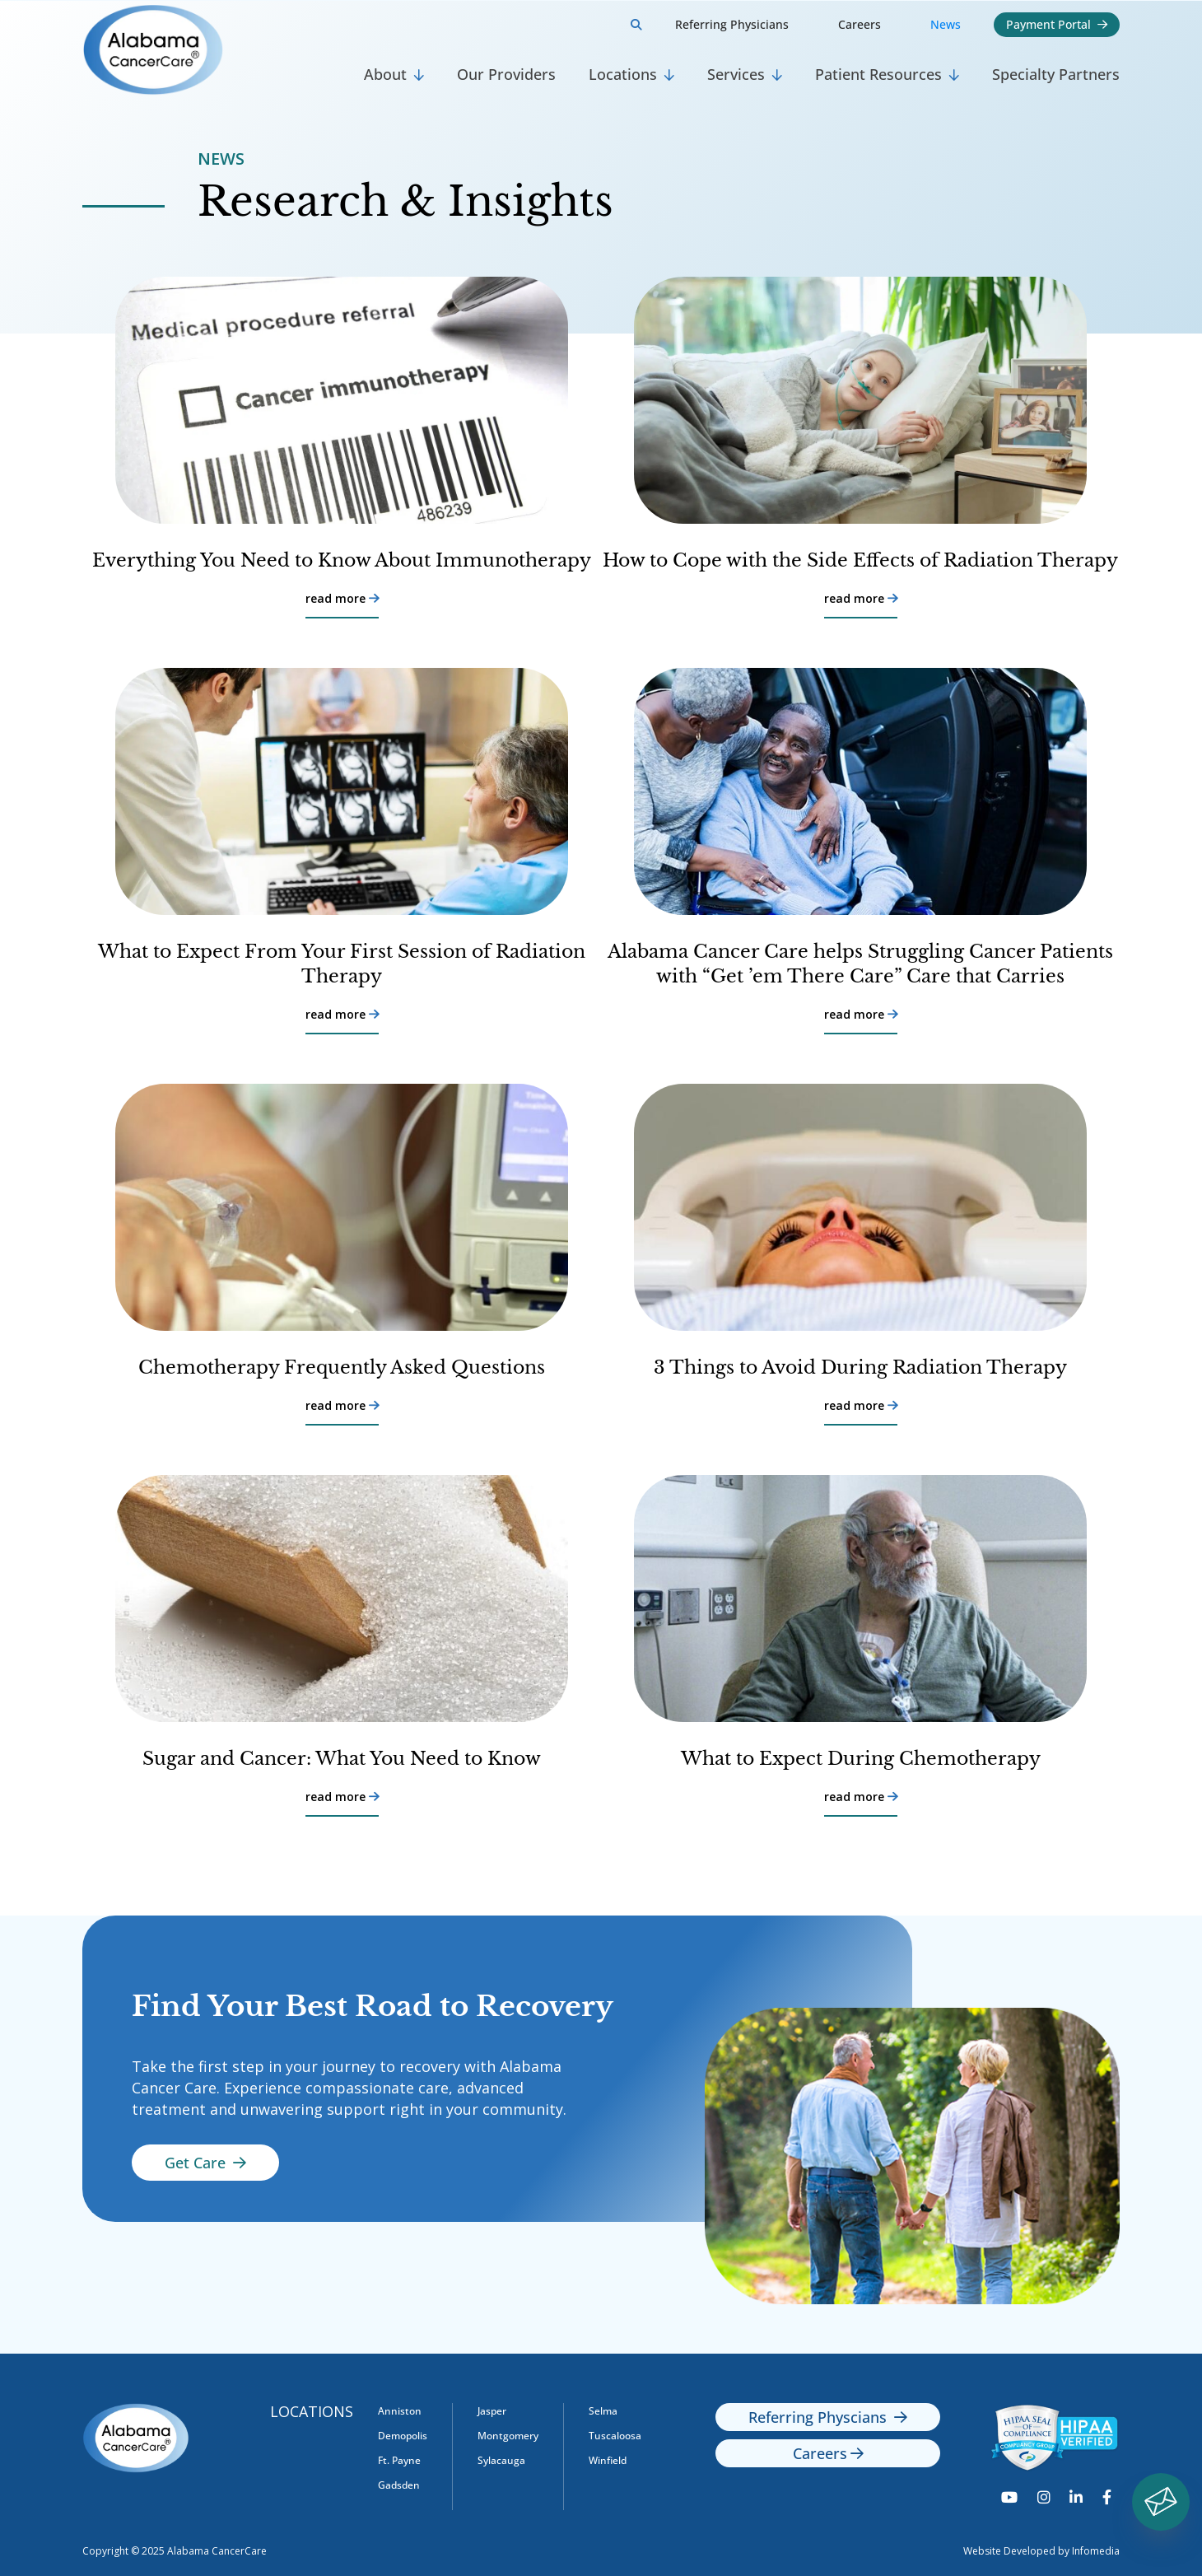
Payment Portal (1056, 24)
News (945, 24)
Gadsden (399, 2485)
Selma (603, 2411)
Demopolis (402, 2436)
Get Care (205, 2162)
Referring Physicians (732, 24)
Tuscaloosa (615, 2436)
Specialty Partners (1056, 74)
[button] (394, 74)
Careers (859, 24)
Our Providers (506, 74)
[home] (214, 50)
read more (342, 598)
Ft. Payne (399, 2460)
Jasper (492, 2411)
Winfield (608, 2460)
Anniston (400, 2411)
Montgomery (508, 2436)
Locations (311, 2411)
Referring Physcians (827, 2417)
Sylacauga (501, 2460)
